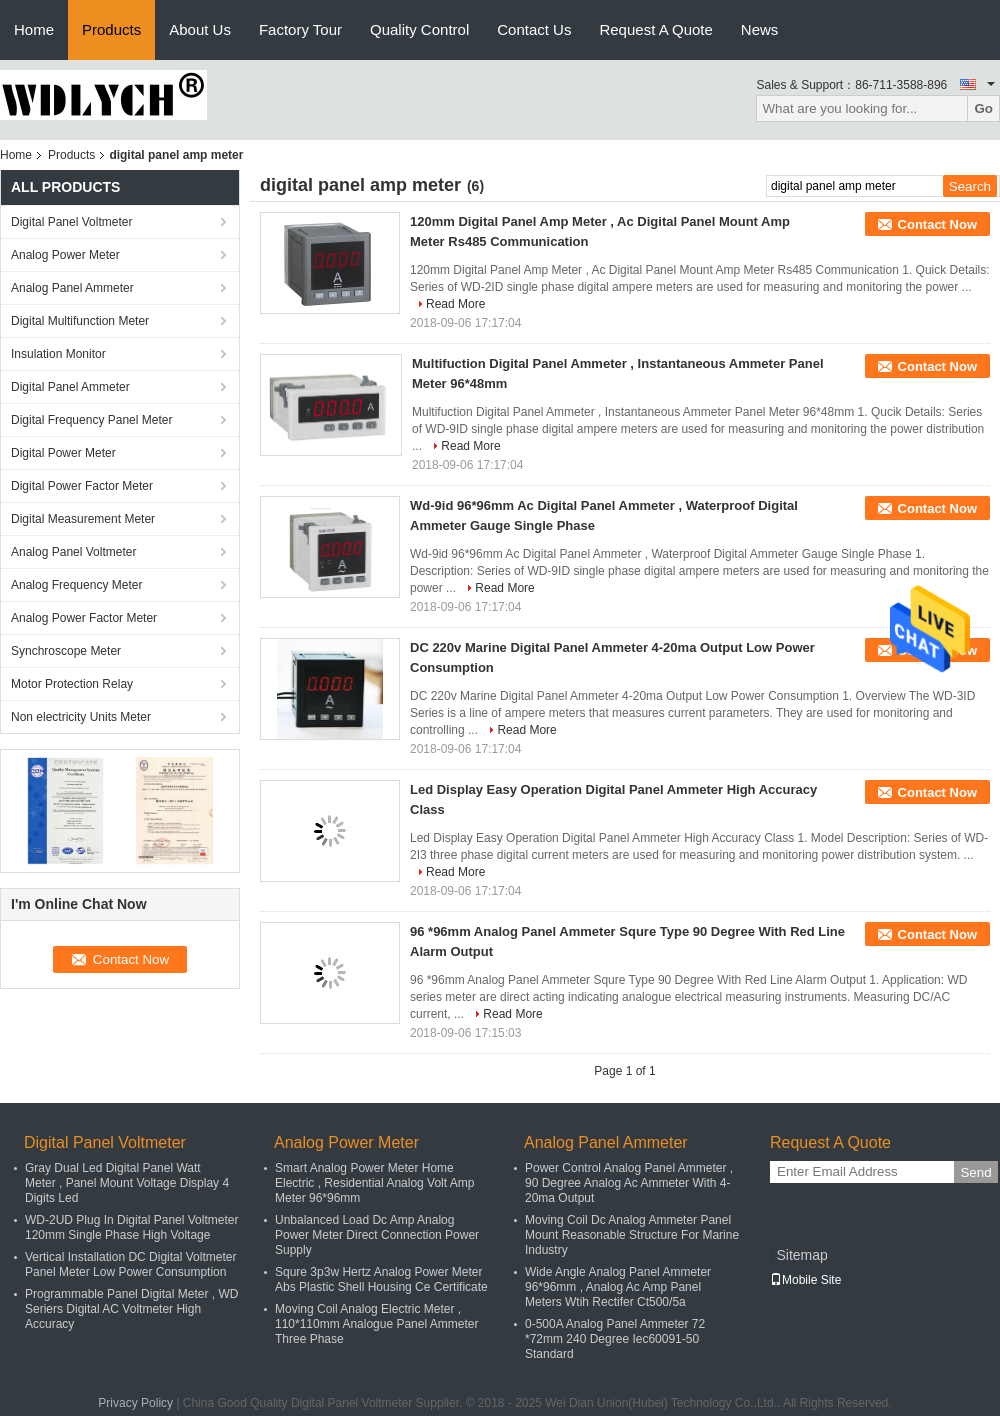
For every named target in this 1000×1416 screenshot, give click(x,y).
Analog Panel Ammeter (72, 288)
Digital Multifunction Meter (80, 321)
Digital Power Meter (63, 453)
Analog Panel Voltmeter (73, 552)
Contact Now (937, 224)
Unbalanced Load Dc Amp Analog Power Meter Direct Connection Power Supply (377, 1235)
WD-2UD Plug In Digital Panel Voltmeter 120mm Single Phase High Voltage (131, 1227)
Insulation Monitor (58, 354)
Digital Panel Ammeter (70, 387)
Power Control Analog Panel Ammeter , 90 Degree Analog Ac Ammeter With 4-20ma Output (629, 1183)
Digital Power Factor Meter (82, 486)
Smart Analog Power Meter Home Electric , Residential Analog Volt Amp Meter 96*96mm (374, 1183)
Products (111, 29)
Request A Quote (655, 29)
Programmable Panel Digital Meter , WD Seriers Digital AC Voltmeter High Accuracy (131, 1309)
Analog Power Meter (65, 255)
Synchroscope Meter (66, 651)
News (760, 29)
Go (983, 108)
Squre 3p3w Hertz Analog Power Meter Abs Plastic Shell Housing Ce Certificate (381, 1279)
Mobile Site (805, 1280)
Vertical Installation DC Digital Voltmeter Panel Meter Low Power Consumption (130, 1264)
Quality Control (419, 29)
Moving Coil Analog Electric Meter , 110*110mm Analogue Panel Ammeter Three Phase (376, 1324)
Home (34, 29)
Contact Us (534, 29)
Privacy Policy (135, 1403)
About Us (200, 29)
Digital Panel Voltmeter (71, 222)
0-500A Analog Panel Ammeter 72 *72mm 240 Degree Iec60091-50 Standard (615, 1339)
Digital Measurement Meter (83, 519)
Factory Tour (300, 29)
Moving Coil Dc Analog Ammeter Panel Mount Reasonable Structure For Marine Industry (632, 1235)
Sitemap (801, 1255)
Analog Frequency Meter (76, 585)
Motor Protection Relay (72, 684)
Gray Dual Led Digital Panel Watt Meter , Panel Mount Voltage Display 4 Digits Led (127, 1183)
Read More (455, 304)
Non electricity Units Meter (81, 717)
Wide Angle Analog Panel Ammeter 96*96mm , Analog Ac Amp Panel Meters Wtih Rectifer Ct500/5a (618, 1287)
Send (975, 1172)
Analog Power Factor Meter (84, 618)
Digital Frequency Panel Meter (91, 420)
